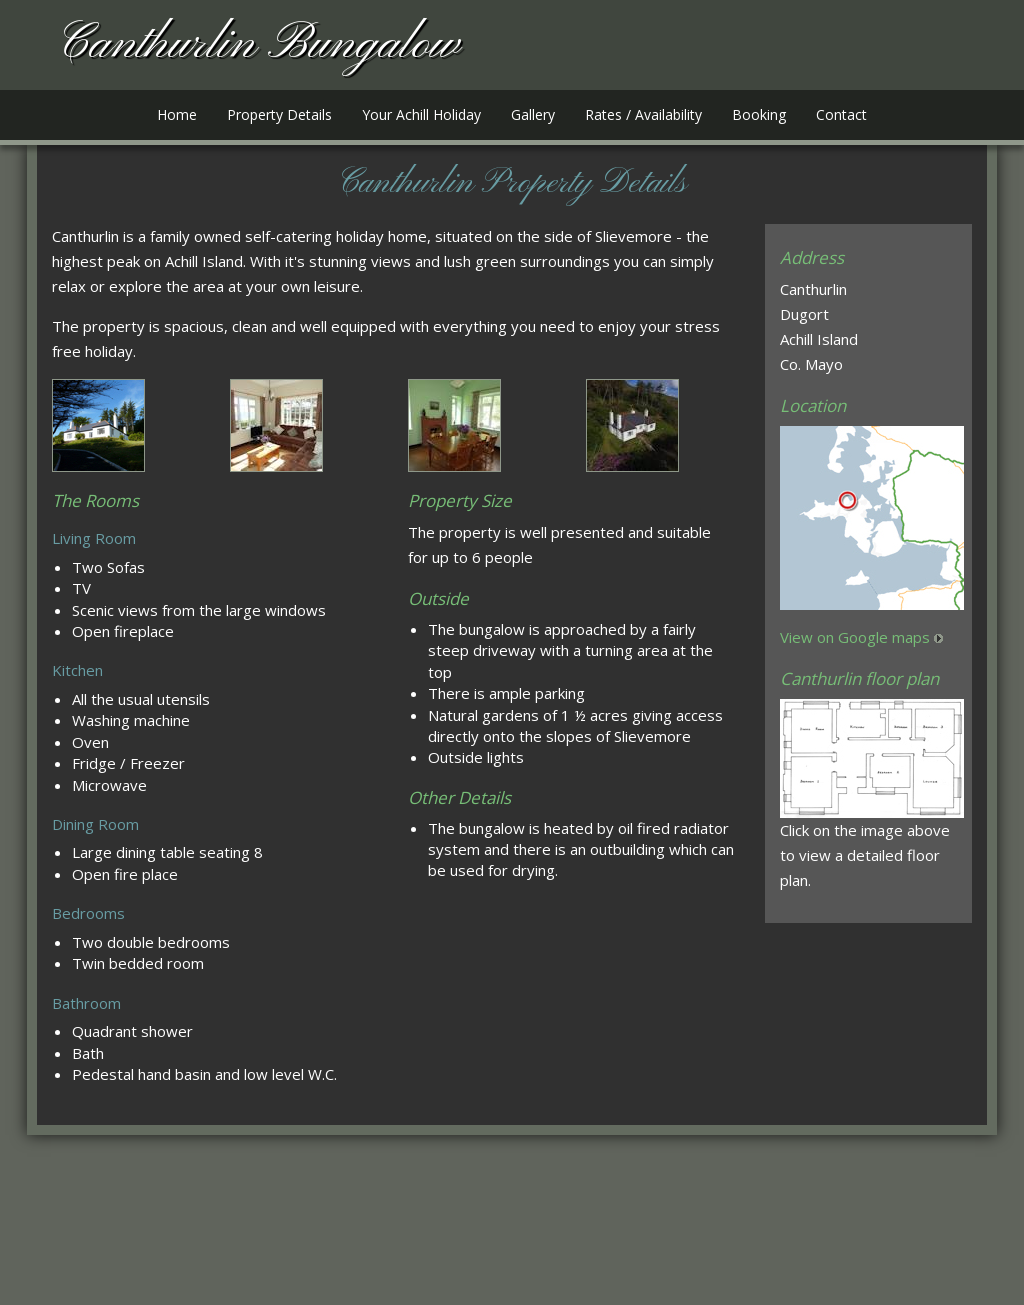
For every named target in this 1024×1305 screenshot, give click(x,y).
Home (177, 114)
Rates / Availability (643, 114)
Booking (759, 114)
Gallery (533, 114)
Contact (841, 114)
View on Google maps (855, 637)
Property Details (279, 114)
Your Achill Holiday (421, 114)
